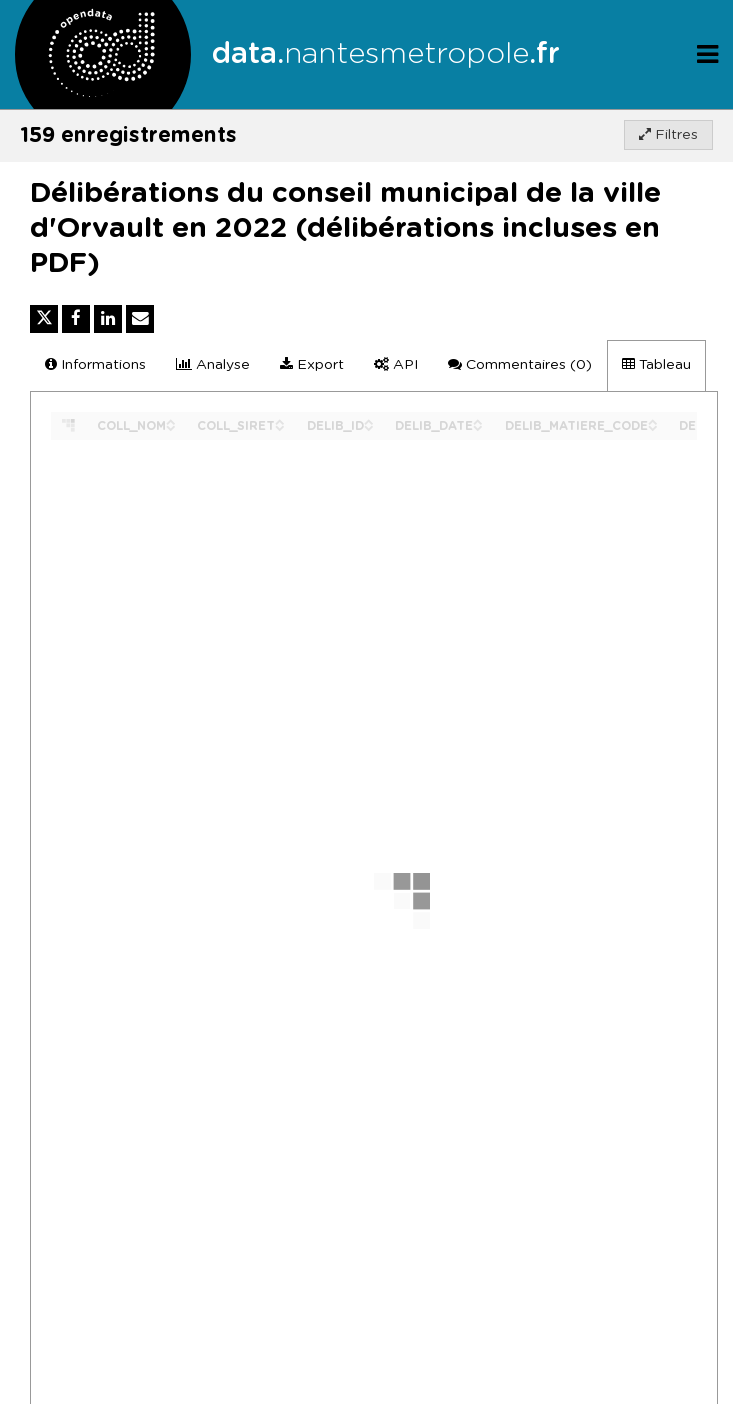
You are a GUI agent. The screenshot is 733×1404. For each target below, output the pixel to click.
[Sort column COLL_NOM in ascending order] (171, 420)
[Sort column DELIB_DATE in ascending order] (478, 420)
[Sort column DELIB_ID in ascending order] (369, 420)
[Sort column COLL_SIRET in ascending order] (280, 420)
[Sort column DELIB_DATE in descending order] (478, 426)
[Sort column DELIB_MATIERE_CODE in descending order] (653, 426)
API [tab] (396, 364)
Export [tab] (312, 364)
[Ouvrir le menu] (707, 54)
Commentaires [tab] (520, 364)
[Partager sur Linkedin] (108, 319)
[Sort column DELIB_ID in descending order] (369, 426)
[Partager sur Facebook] (76, 319)
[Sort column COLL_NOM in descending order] (171, 426)
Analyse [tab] (213, 364)
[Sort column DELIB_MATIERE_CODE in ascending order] (653, 420)
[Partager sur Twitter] (44, 319)
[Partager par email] (140, 319)
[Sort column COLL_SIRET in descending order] (280, 426)
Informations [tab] (95, 364)
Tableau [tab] (656, 364)
